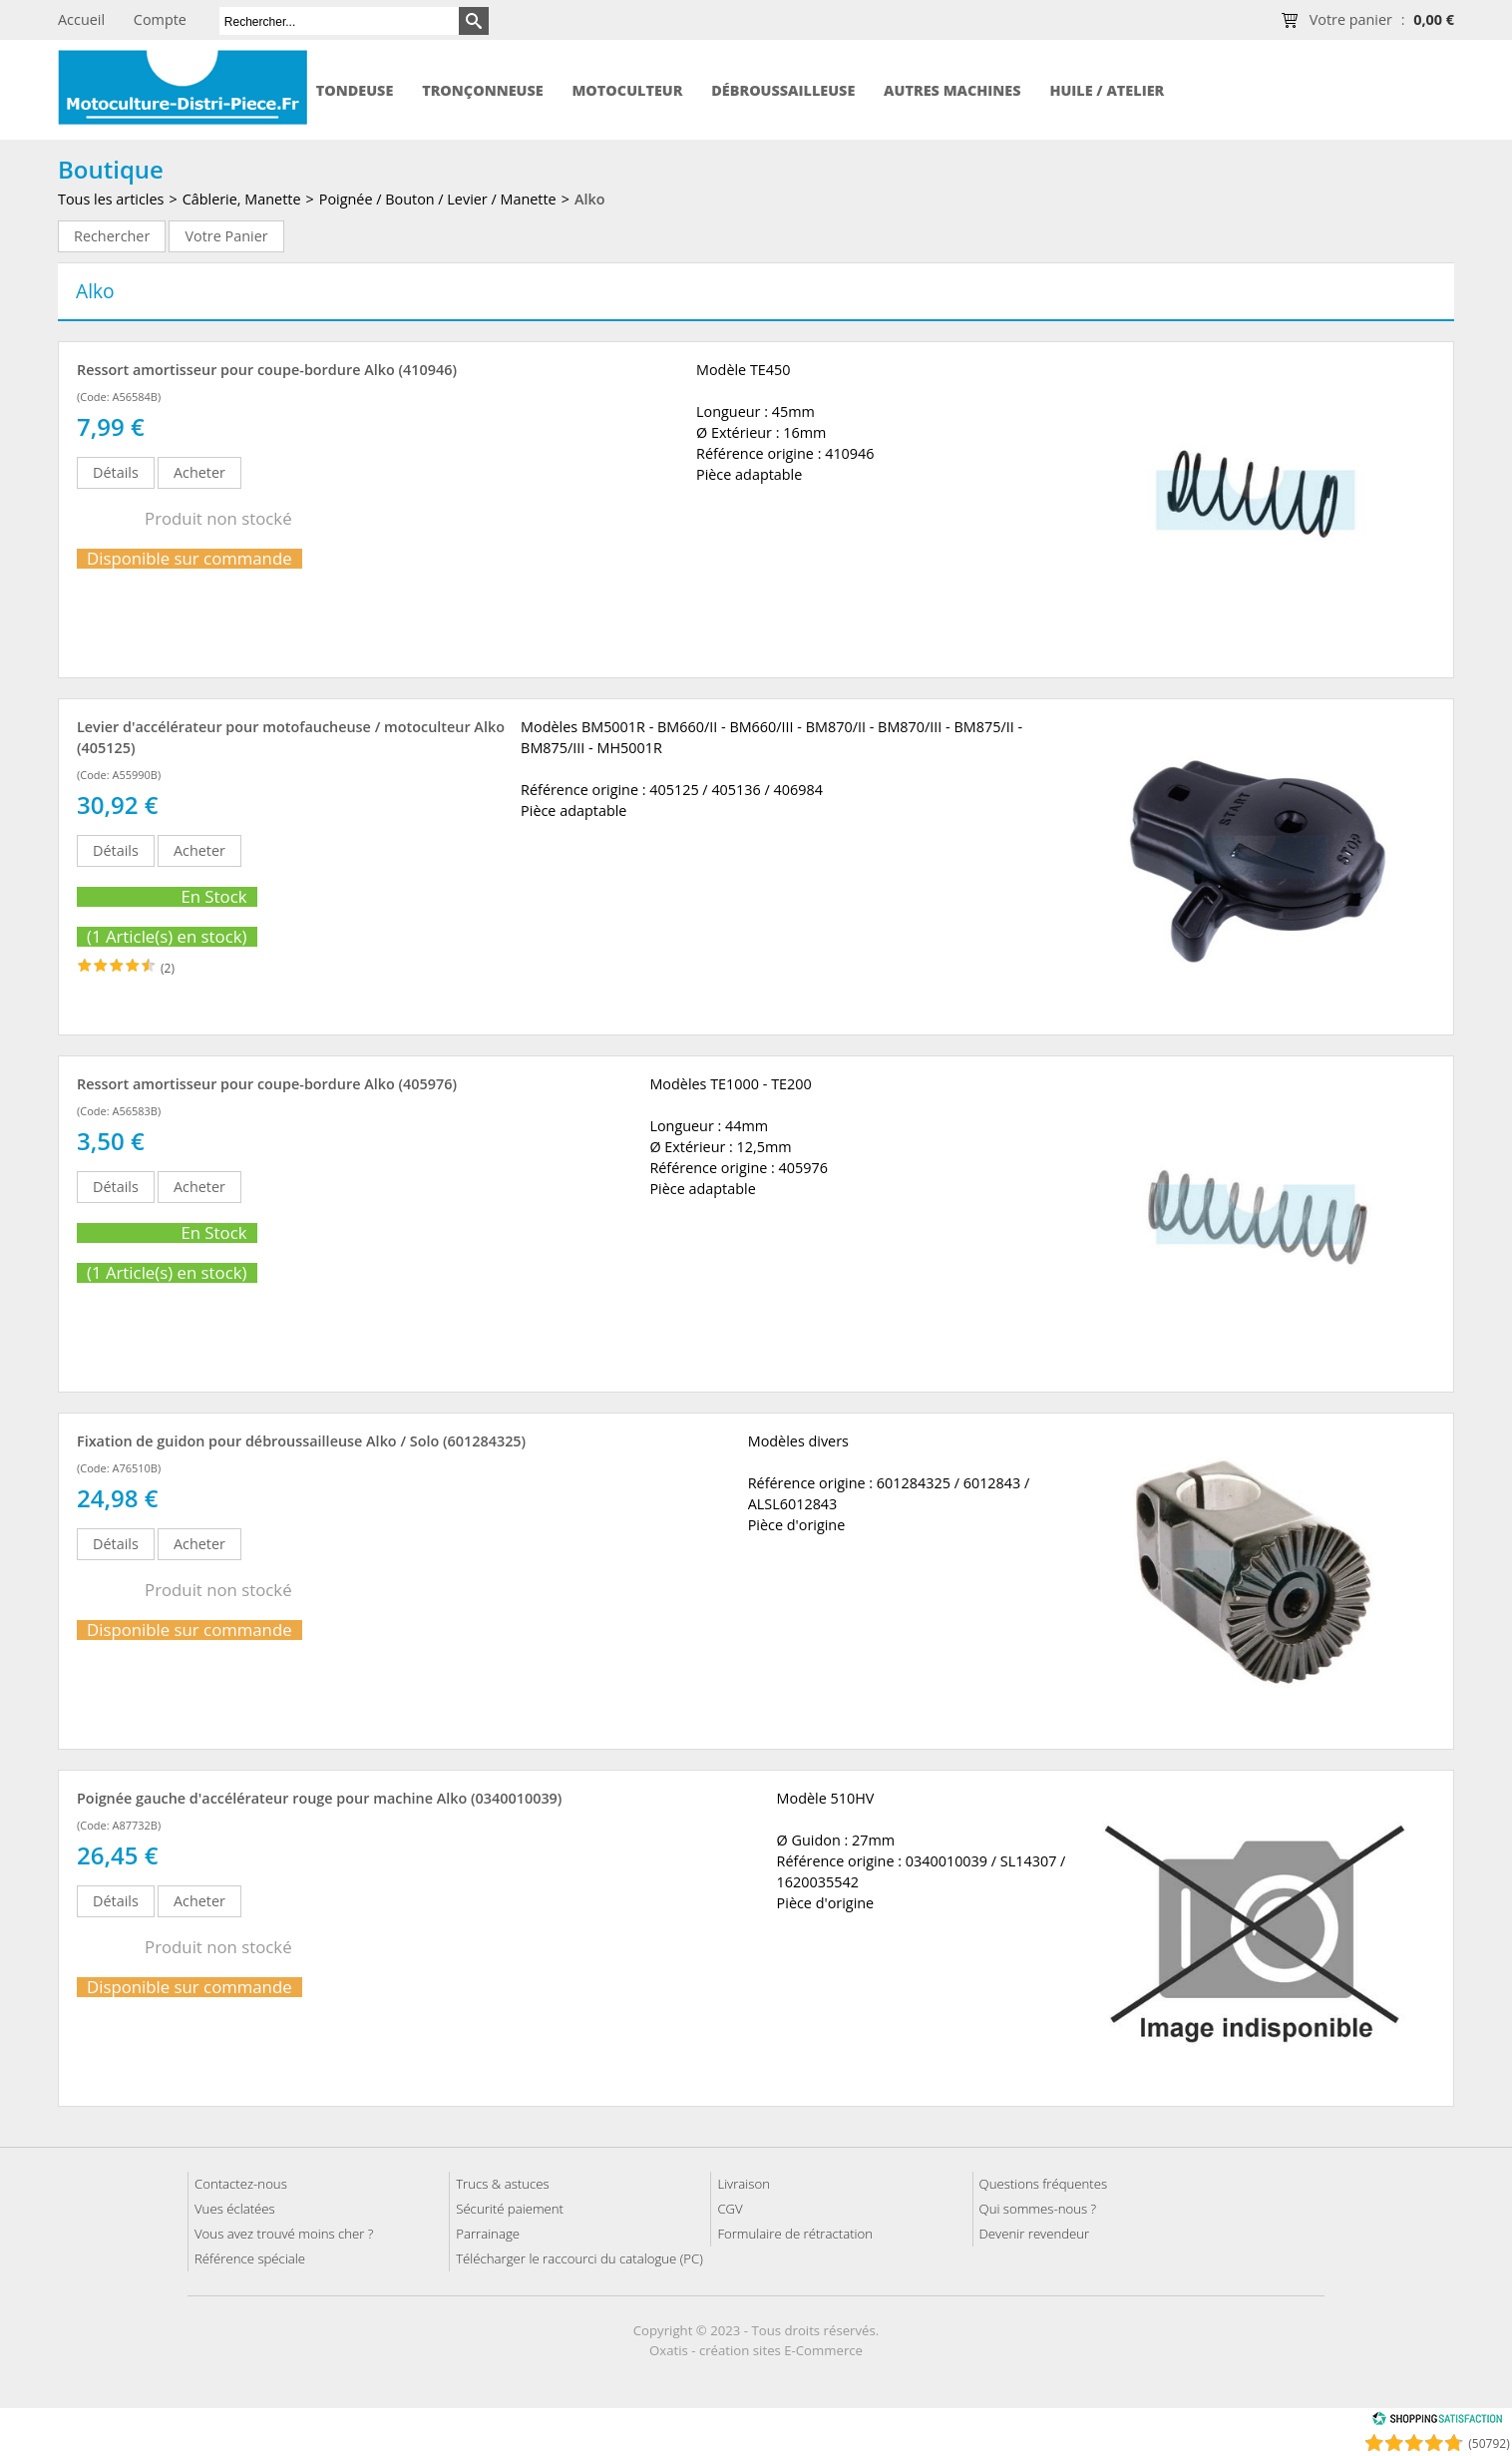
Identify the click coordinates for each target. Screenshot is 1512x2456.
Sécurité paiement (510, 2209)
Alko (589, 199)
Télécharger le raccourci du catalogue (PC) (579, 2258)
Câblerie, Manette (242, 199)
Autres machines (952, 90)
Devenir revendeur (1034, 2234)
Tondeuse (355, 90)
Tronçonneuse (483, 90)
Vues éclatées (234, 2209)
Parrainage (488, 2234)
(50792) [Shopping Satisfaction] (1488, 2443)
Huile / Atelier (1106, 90)
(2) (168, 968)
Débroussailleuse (783, 90)
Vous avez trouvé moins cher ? (283, 2234)
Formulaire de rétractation (795, 2234)
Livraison (743, 2184)
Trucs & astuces (502, 2184)
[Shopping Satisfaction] (1437, 2421)
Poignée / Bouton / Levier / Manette (438, 199)
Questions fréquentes (1043, 2184)
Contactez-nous (240, 2184)
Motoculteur (626, 90)
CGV (729, 2209)
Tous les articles (111, 199)
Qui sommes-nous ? (1038, 2209)
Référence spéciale (249, 2258)
